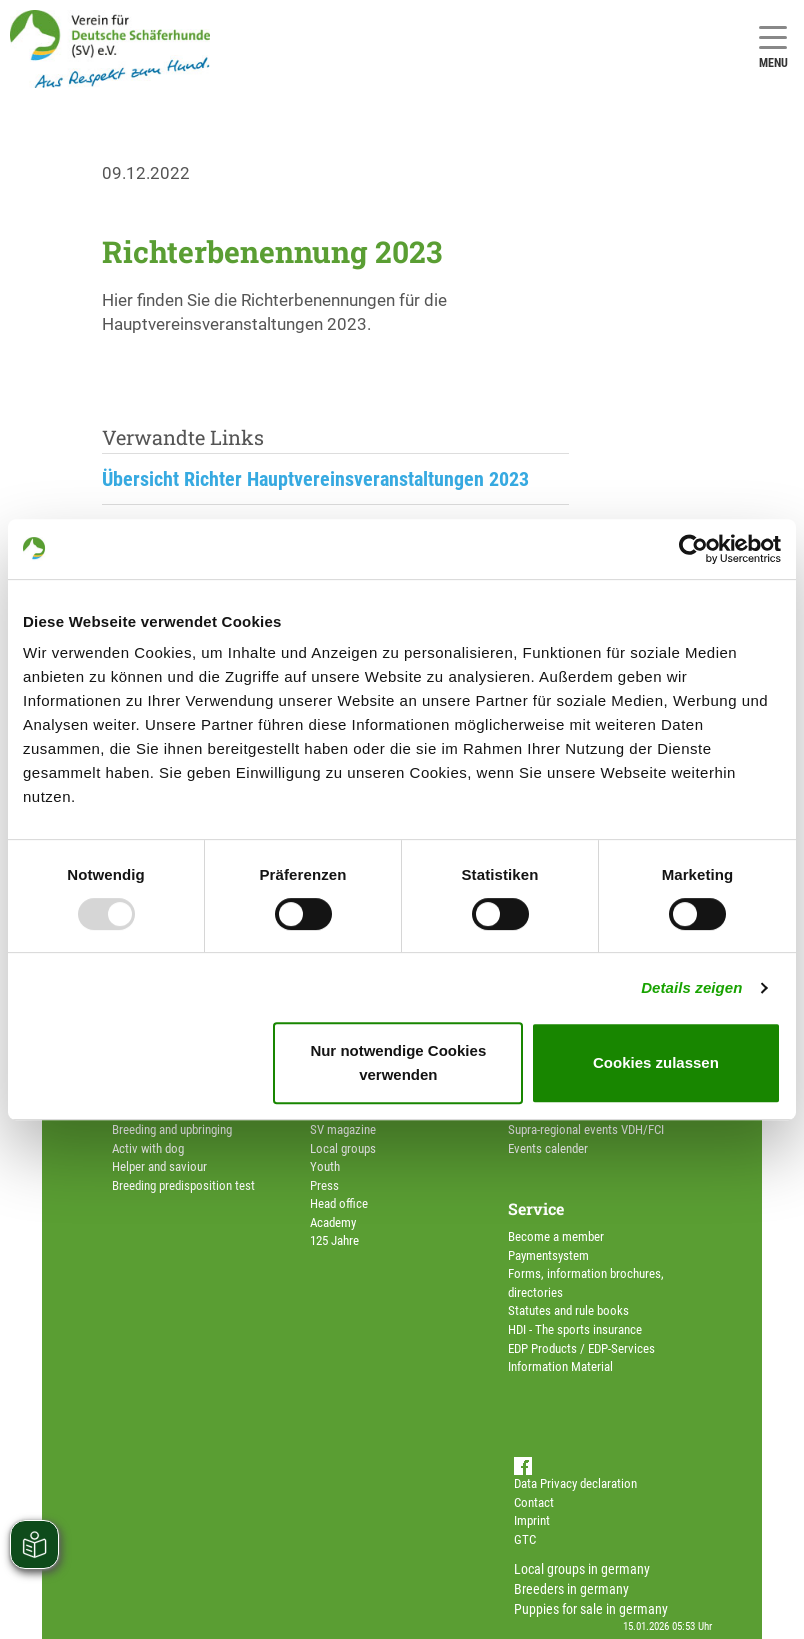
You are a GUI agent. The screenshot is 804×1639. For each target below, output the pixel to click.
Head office (339, 1203)
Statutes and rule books (568, 1310)
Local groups (343, 1148)
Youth (325, 1166)
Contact (534, 1502)
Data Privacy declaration (575, 1483)
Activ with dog (148, 1148)
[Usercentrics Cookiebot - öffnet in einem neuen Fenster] (693, 549)
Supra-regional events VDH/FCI (586, 1129)
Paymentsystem (548, 1255)
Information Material (560, 1366)
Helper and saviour (159, 1166)
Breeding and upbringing (172, 1129)
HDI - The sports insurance (575, 1329)
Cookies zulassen (656, 1062)
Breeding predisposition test (183, 1185)
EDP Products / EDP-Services (581, 1348)
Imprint (532, 1520)
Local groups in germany (582, 1569)
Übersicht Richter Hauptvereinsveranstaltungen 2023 (315, 479)
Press (324, 1185)
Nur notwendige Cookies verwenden (398, 1062)
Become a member (556, 1236)
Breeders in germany (571, 1589)
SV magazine (343, 1129)
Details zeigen (691, 987)
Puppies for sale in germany (591, 1609)
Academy (333, 1222)
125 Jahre (334, 1240)
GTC (525, 1539)
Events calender (548, 1148)
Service (536, 1208)
